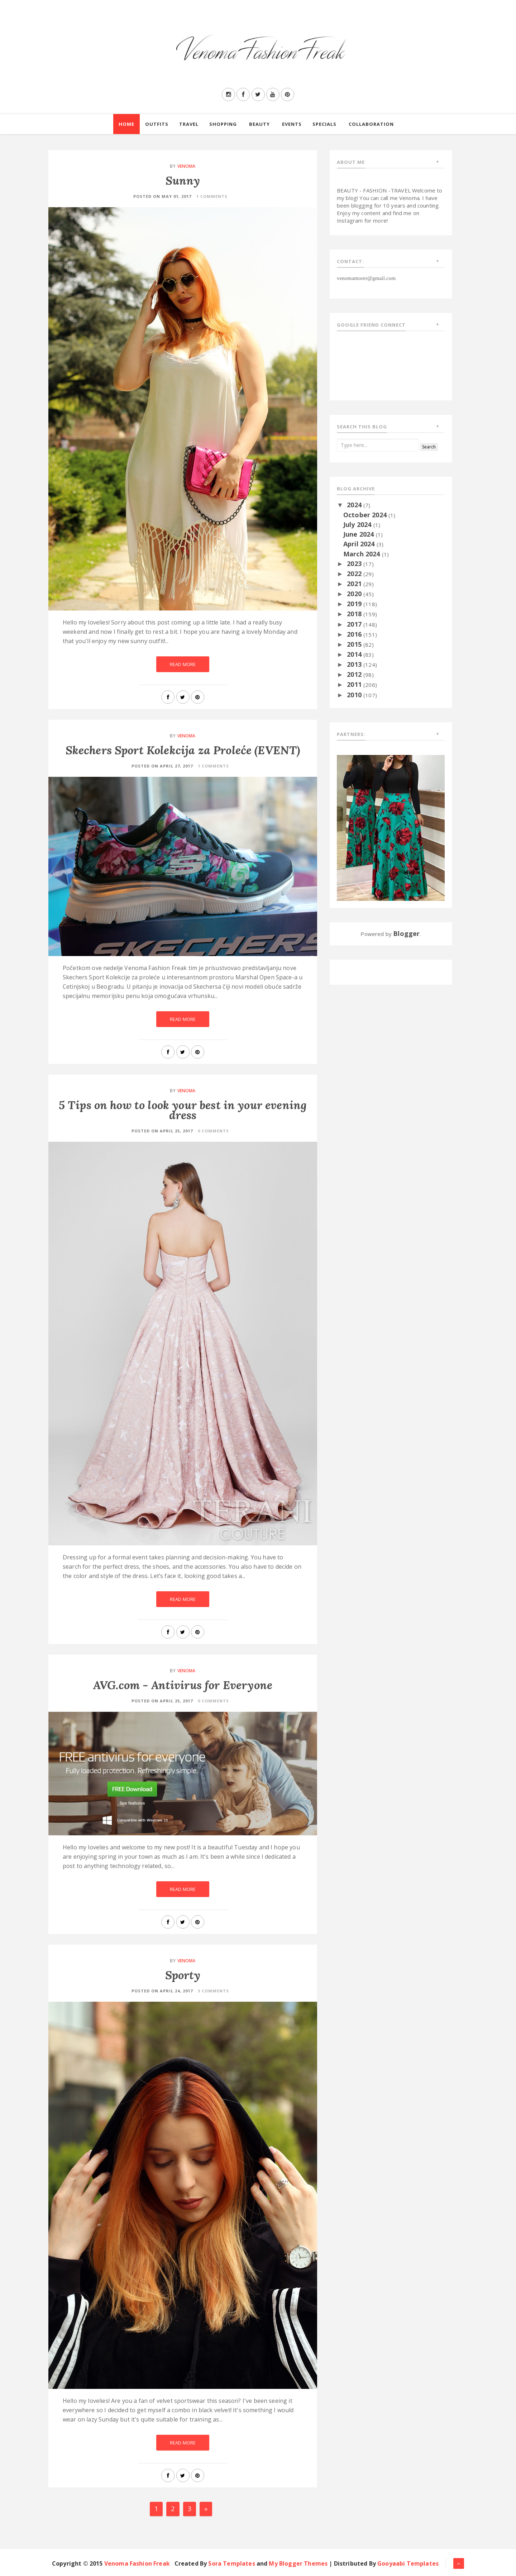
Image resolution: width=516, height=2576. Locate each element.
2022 (355, 573)
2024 (355, 504)
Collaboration (371, 124)
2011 (355, 684)
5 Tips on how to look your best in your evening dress (183, 1110)
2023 (355, 563)
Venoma (186, 166)
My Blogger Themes (298, 2563)
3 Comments (213, 1990)
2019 (355, 603)
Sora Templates (231, 2563)
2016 (355, 634)
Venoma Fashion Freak (137, 2563)
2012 (355, 674)
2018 (355, 613)
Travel (189, 124)
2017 (355, 624)
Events (292, 124)
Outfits (156, 124)
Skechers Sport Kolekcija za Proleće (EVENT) (183, 750)
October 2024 (365, 514)
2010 (355, 694)
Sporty (183, 1975)
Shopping (223, 124)
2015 (355, 644)
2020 (355, 593)
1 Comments (212, 196)
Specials (324, 124)
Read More (183, 664)
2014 (355, 654)
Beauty (259, 124)
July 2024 (358, 524)
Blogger (406, 933)
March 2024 (362, 554)
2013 (355, 664)
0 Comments (213, 1130)
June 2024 (359, 534)
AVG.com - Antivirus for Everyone (182, 1685)
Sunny (183, 180)
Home (126, 124)
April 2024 (360, 544)
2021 (355, 583)
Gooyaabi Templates (408, 2563)
